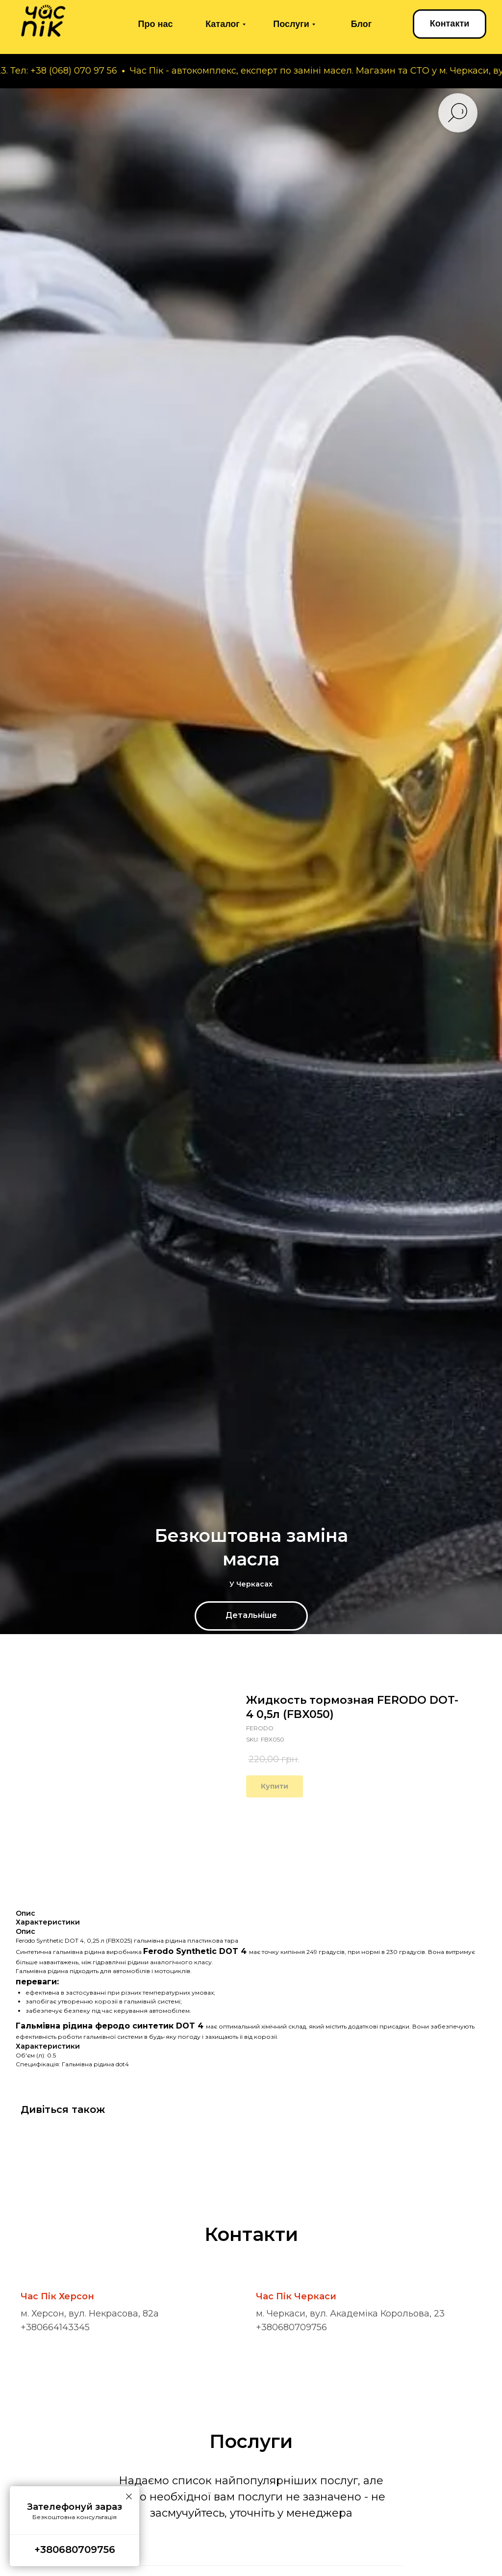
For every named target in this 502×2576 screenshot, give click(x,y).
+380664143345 (55, 2327)
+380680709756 (291, 2327)
